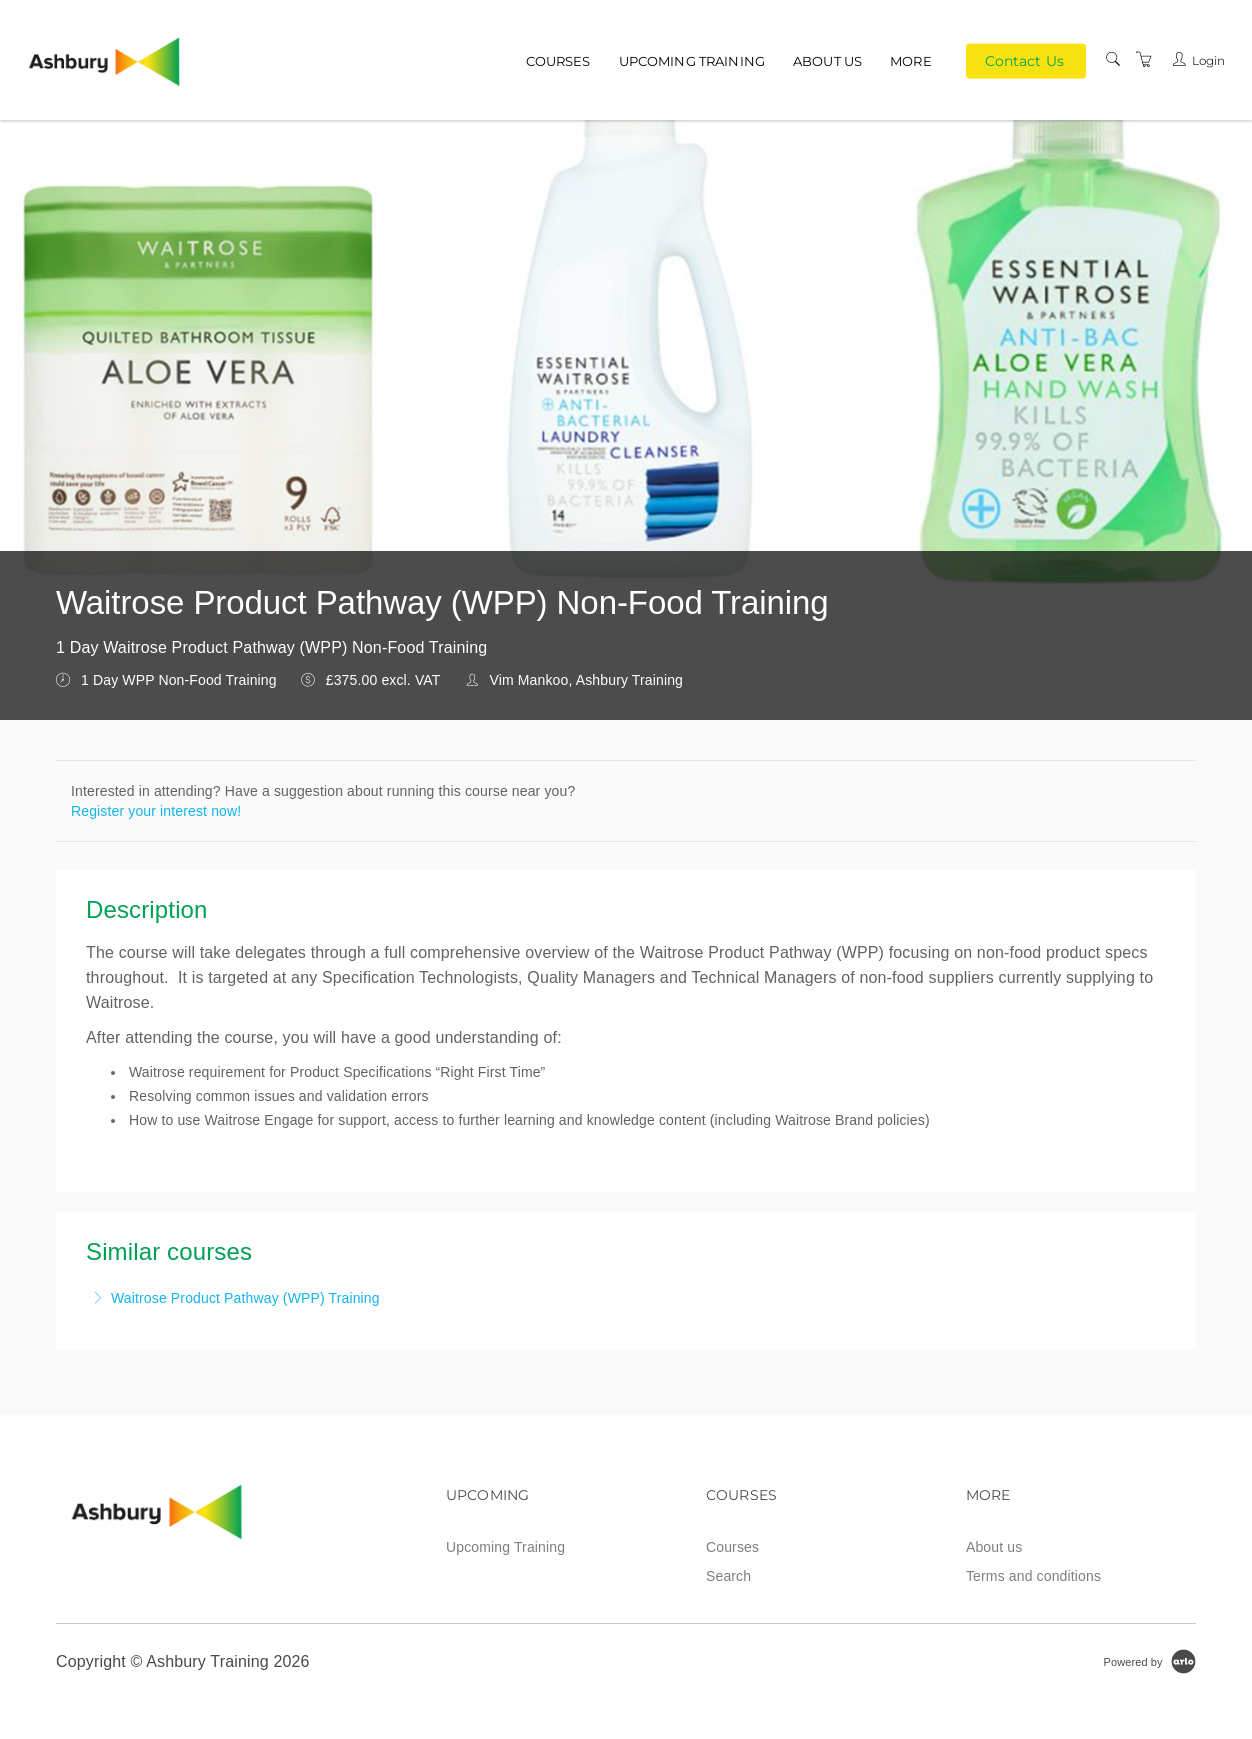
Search (728, 1576)
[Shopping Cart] (1144, 60)
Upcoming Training (692, 61)
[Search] (1113, 60)
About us (827, 61)
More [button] (911, 61)
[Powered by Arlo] (1150, 1661)
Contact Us (1024, 60)
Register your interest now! (156, 811)
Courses (558, 61)
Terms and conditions (1033, 1576)
